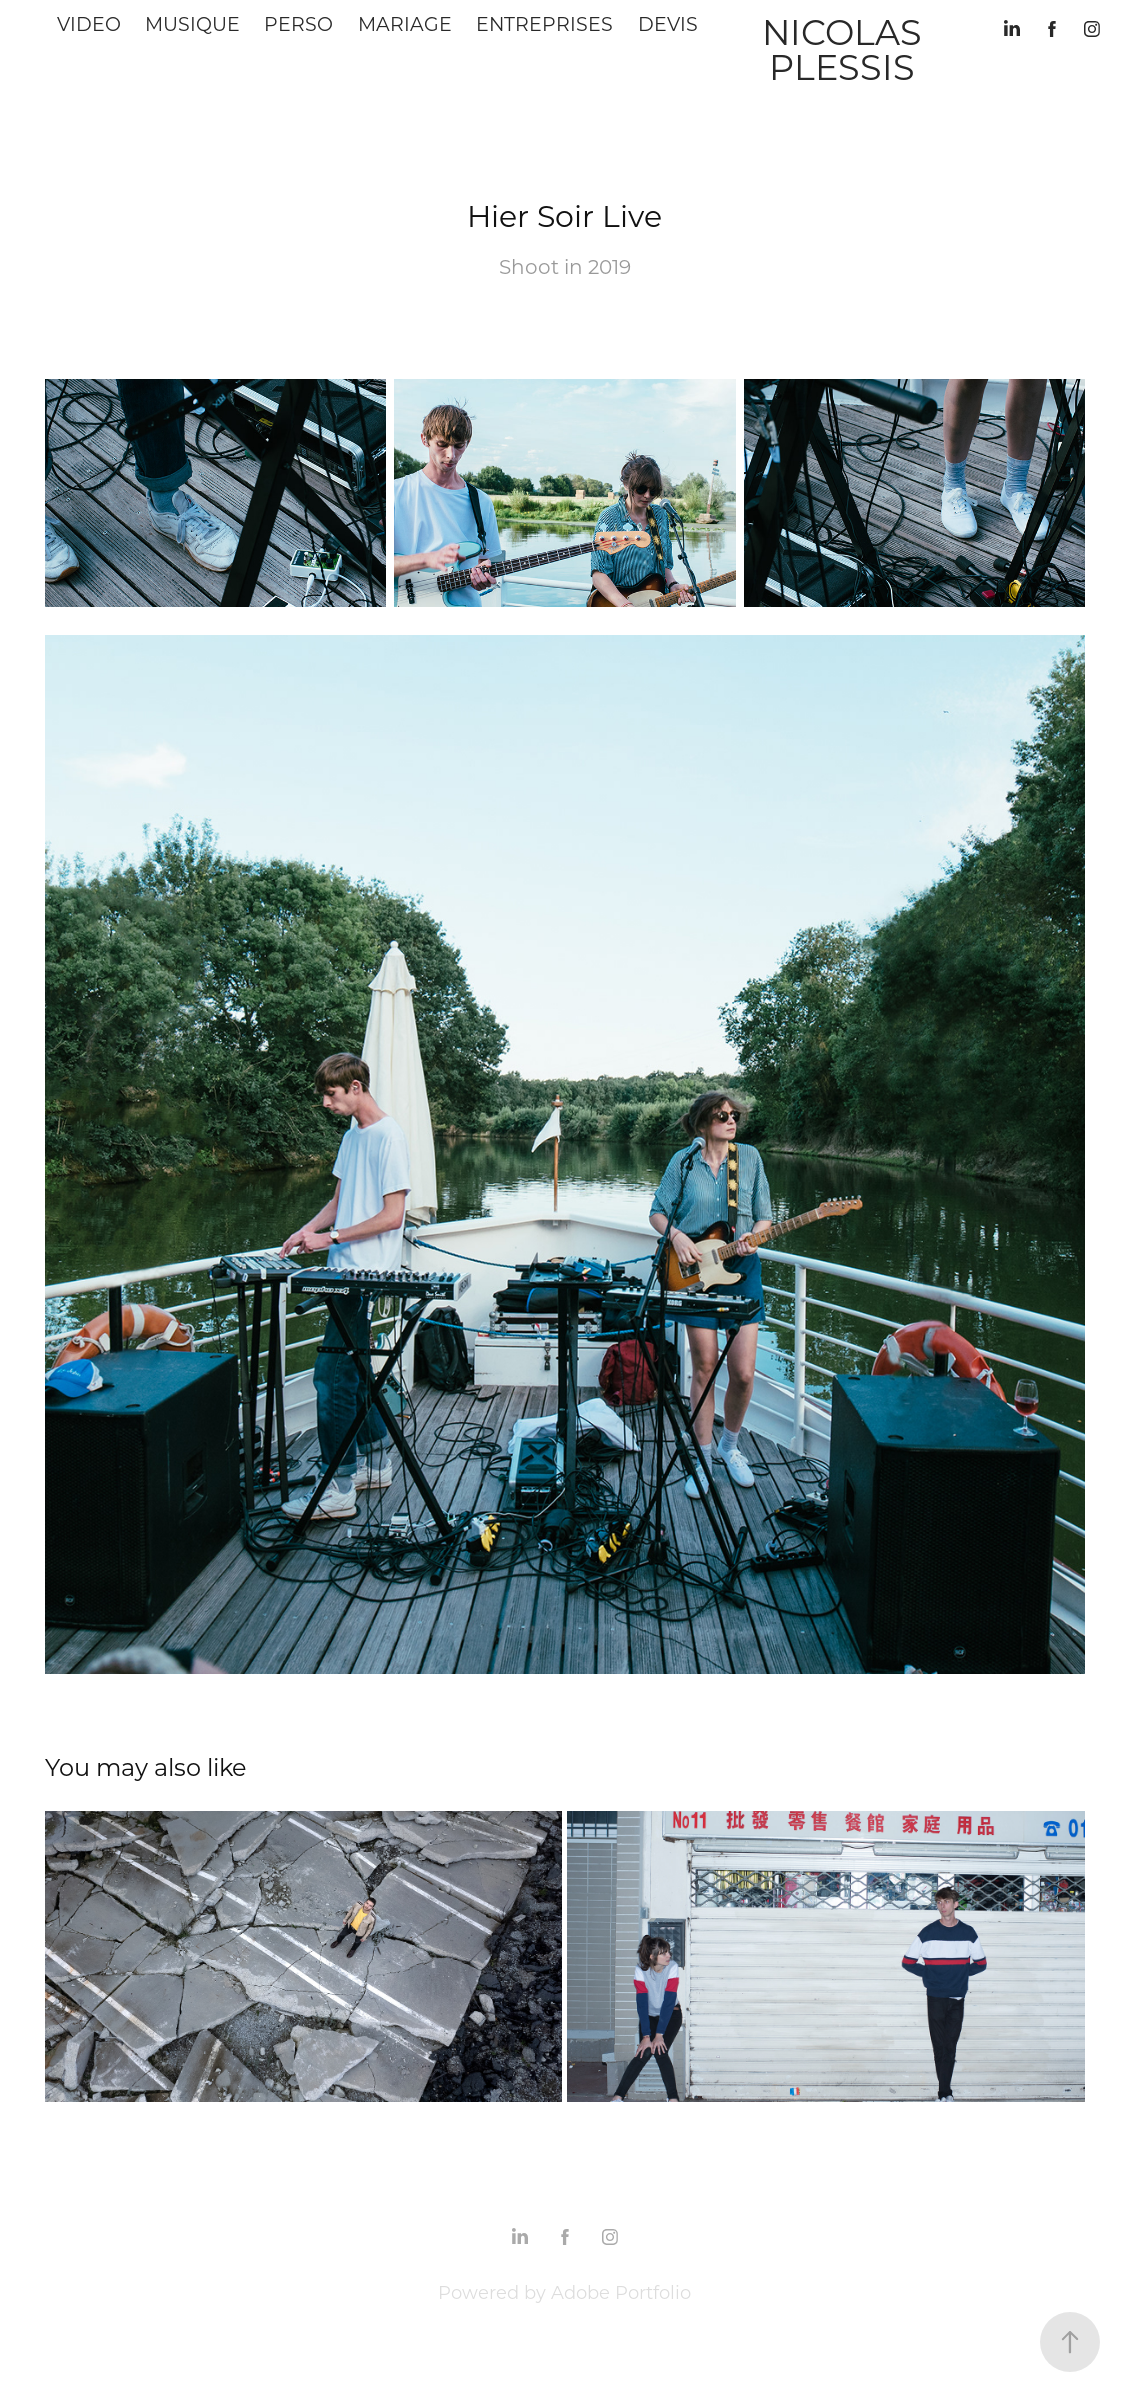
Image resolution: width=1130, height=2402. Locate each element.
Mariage (405, 23)
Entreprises (544, 23)
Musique (192, 23)
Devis (668, 23)
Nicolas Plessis (846, 49)
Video (89, 23)
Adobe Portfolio (621, 2292)
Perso (298, 23)
